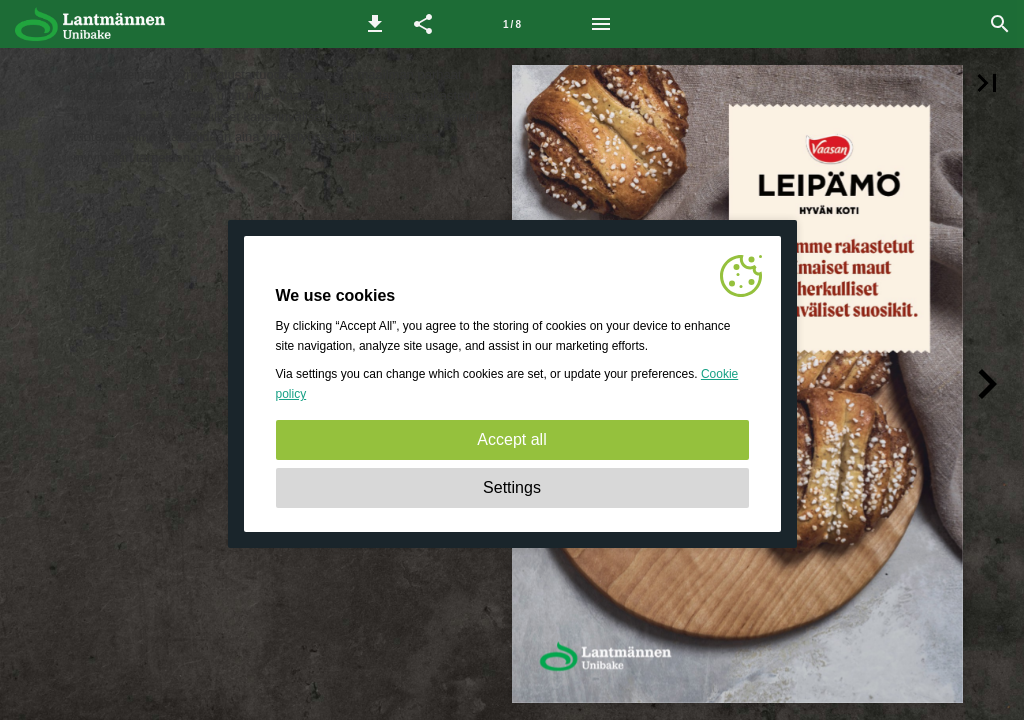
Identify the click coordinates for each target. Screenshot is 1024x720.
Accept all (511, 439)
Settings (512, 487)
